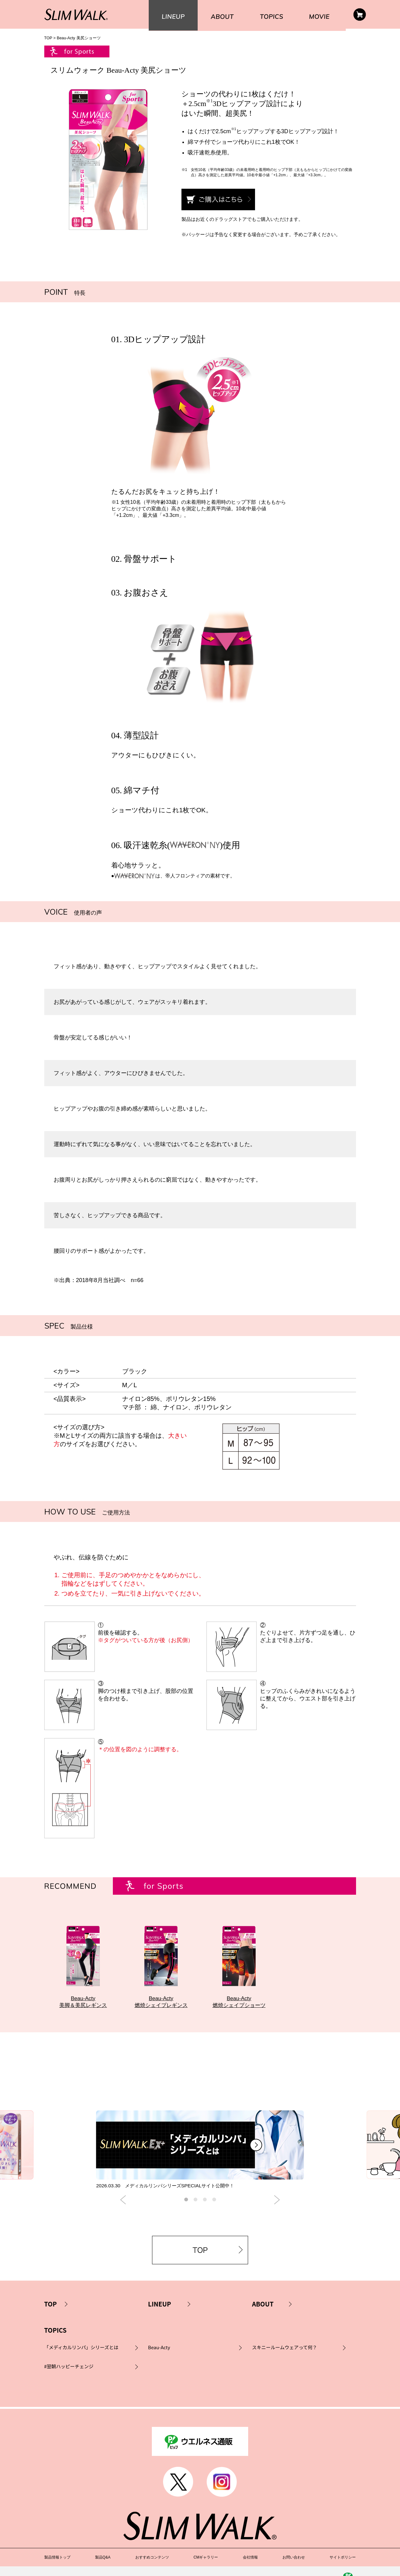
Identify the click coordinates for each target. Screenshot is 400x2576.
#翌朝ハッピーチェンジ (69, 2378)
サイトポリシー (343, 2545)
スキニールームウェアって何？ (284, 2359)
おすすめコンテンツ (152, 2545)
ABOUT (262, 2315)
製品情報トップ (57, 2545)
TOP (48, 38)
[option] (200, 2156)
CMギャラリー (206, 2545)
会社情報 (250, 2545)
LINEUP (159, 2315)
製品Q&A (102, 2545)
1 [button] (186, 2211)
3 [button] (205, 2211)
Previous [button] (123, 2211)
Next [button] (277, 2211)
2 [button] (195, 2211)
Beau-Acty (159, 2359)
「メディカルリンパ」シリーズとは (81, 2359)
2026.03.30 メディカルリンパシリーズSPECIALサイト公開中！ (169, 2197)
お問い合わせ (293, 2545)
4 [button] (214, 2211)
